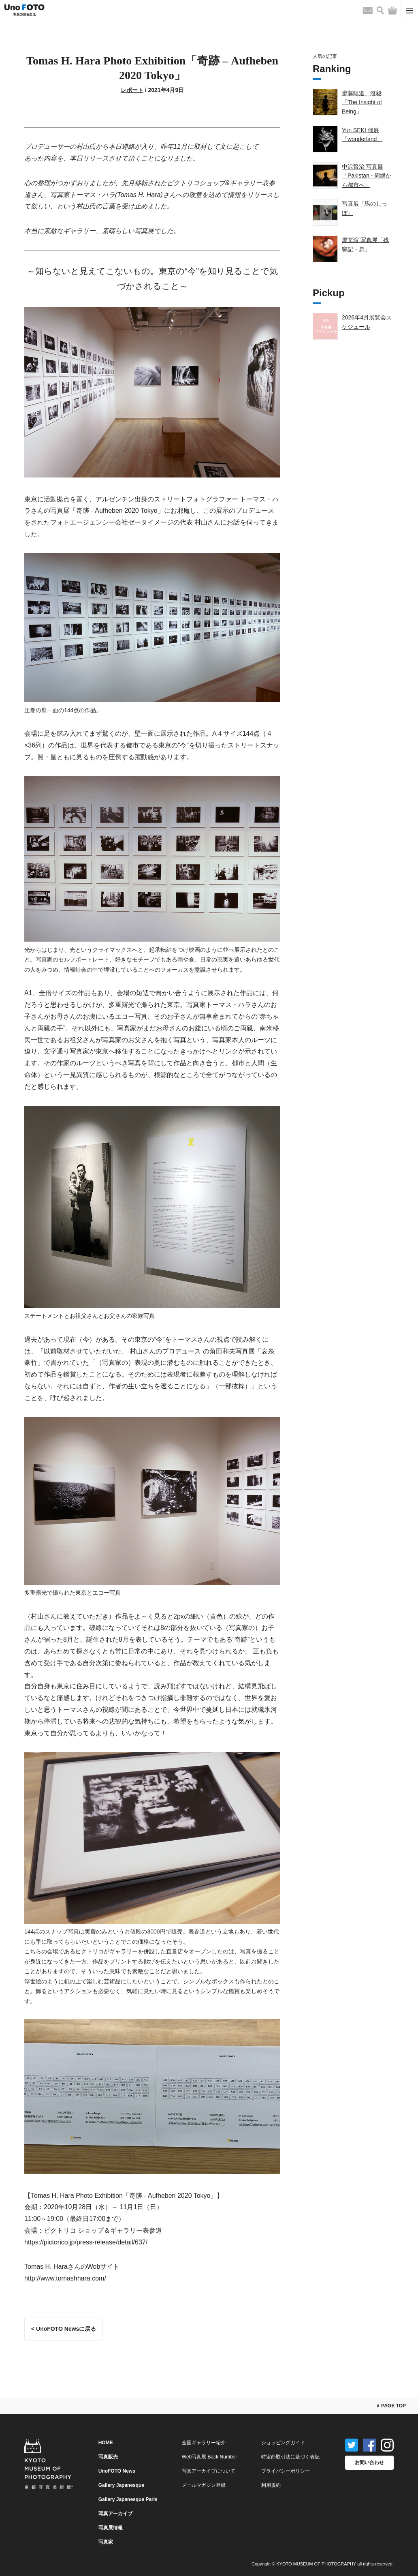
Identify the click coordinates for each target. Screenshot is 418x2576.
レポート (132, 90)
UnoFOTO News (116, 2471)
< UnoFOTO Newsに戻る (63, 2328)
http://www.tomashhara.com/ (65, 2278)
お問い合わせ (369, 2462)
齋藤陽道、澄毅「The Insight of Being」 (362, 102)
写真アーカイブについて (208, 2471)
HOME (105, 2442)
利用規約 (271, 2485)
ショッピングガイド (283, 2442)
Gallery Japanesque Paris (128, 2499)
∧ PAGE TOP (391, 2406)
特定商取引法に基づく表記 (290, 2457)
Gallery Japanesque (121, 2485)
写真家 (105, 2542)
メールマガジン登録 (204, 2485)
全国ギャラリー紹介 (204, 2442)
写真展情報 (110, 2528)
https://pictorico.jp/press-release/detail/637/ (85, 2242)
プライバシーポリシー (285, 2471)
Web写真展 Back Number (209, 2457)
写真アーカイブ (115, 2513)
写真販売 (108, 2457)
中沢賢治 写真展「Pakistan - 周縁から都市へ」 (366, 175)
